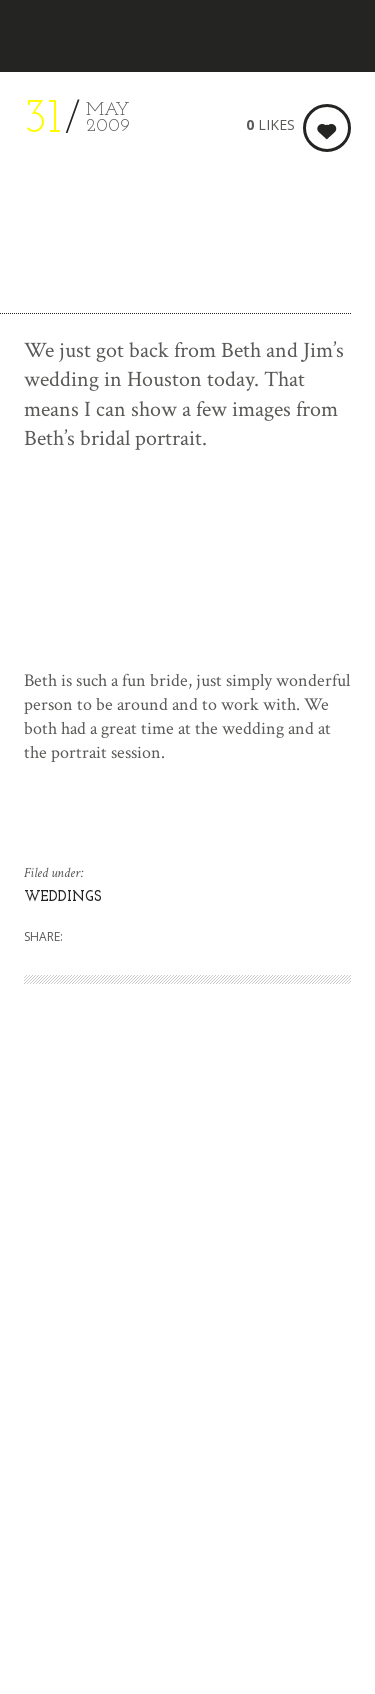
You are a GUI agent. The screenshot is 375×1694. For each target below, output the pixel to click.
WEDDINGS (63, 897)
